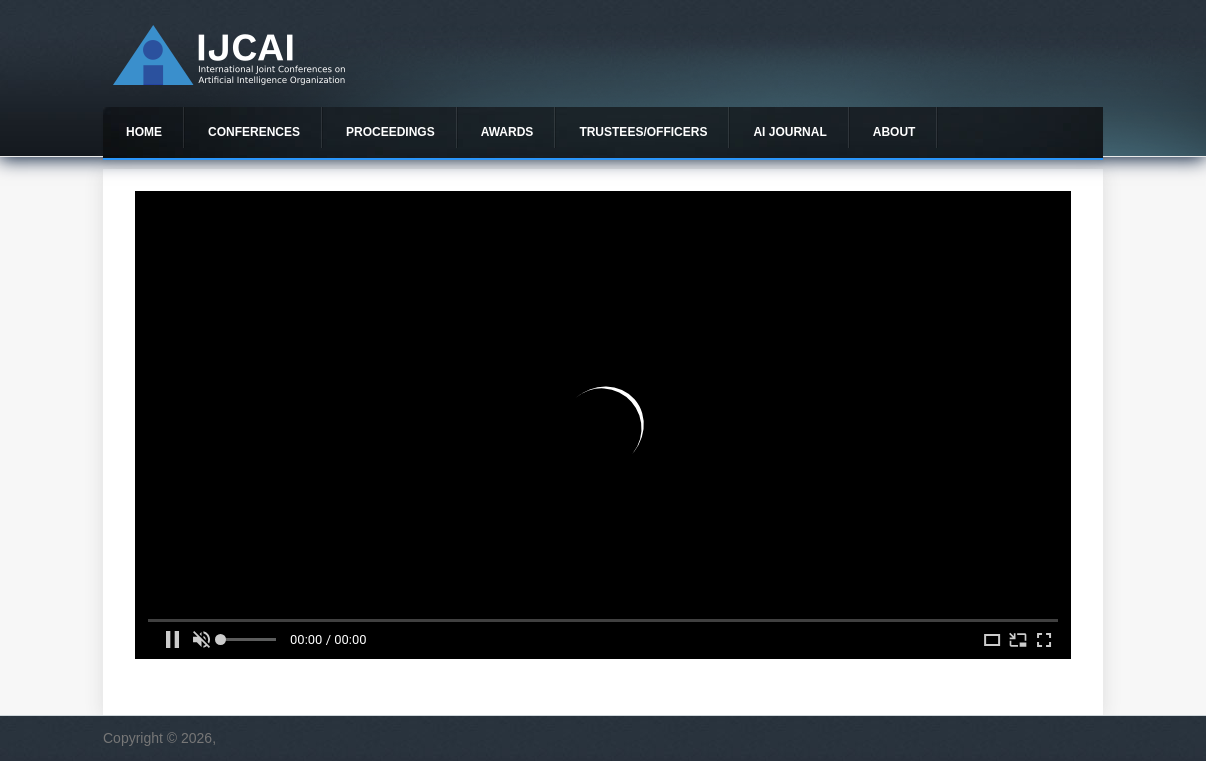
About (894, 132)
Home (144, 132)
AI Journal (789, 132)
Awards (507, 132)
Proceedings (390, 132)
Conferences (254, 132)
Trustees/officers (643, 132)
